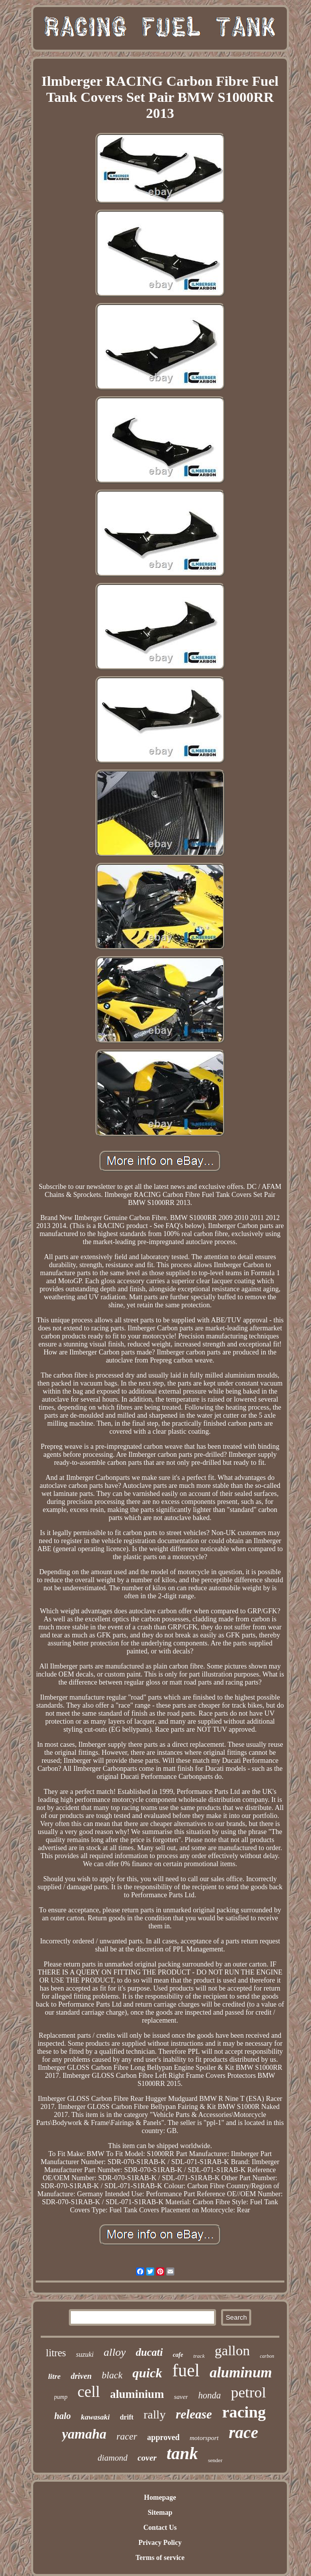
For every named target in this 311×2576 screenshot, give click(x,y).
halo (62, 2416)
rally (155, 2414)
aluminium (137, 2394)
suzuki (84, 2354)
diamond (112, 2458)
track (199, 2356)
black (111, 2375)
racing (244, 2412)
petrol (248, 2392)
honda (209, 2395)
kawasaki (95, 2417)
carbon (267, 2356)
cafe (178, 2354)
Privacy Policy (160, 2542)
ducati (149, 2352)
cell (88, 2391)
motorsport (204, 2438)
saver (181, 2396)
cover (147, 2458)
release (194, 2414)
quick (147, 2373)
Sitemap (160, 2512)
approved (163, 2437)
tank (182, 2453)
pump (61, 2396)
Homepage (160, 2497)
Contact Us (160, 2527)
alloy (114, 2352)
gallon (232, 2350)
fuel (185, 2370)
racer (127, 2436)
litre (54, 2376)
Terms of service (160, 2557)
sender (215, 2460)
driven (81, 2376)
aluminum (241, 2372)
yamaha (84, 2434)
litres (56, 2352)
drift (127, 2417)
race (243, 2432)
